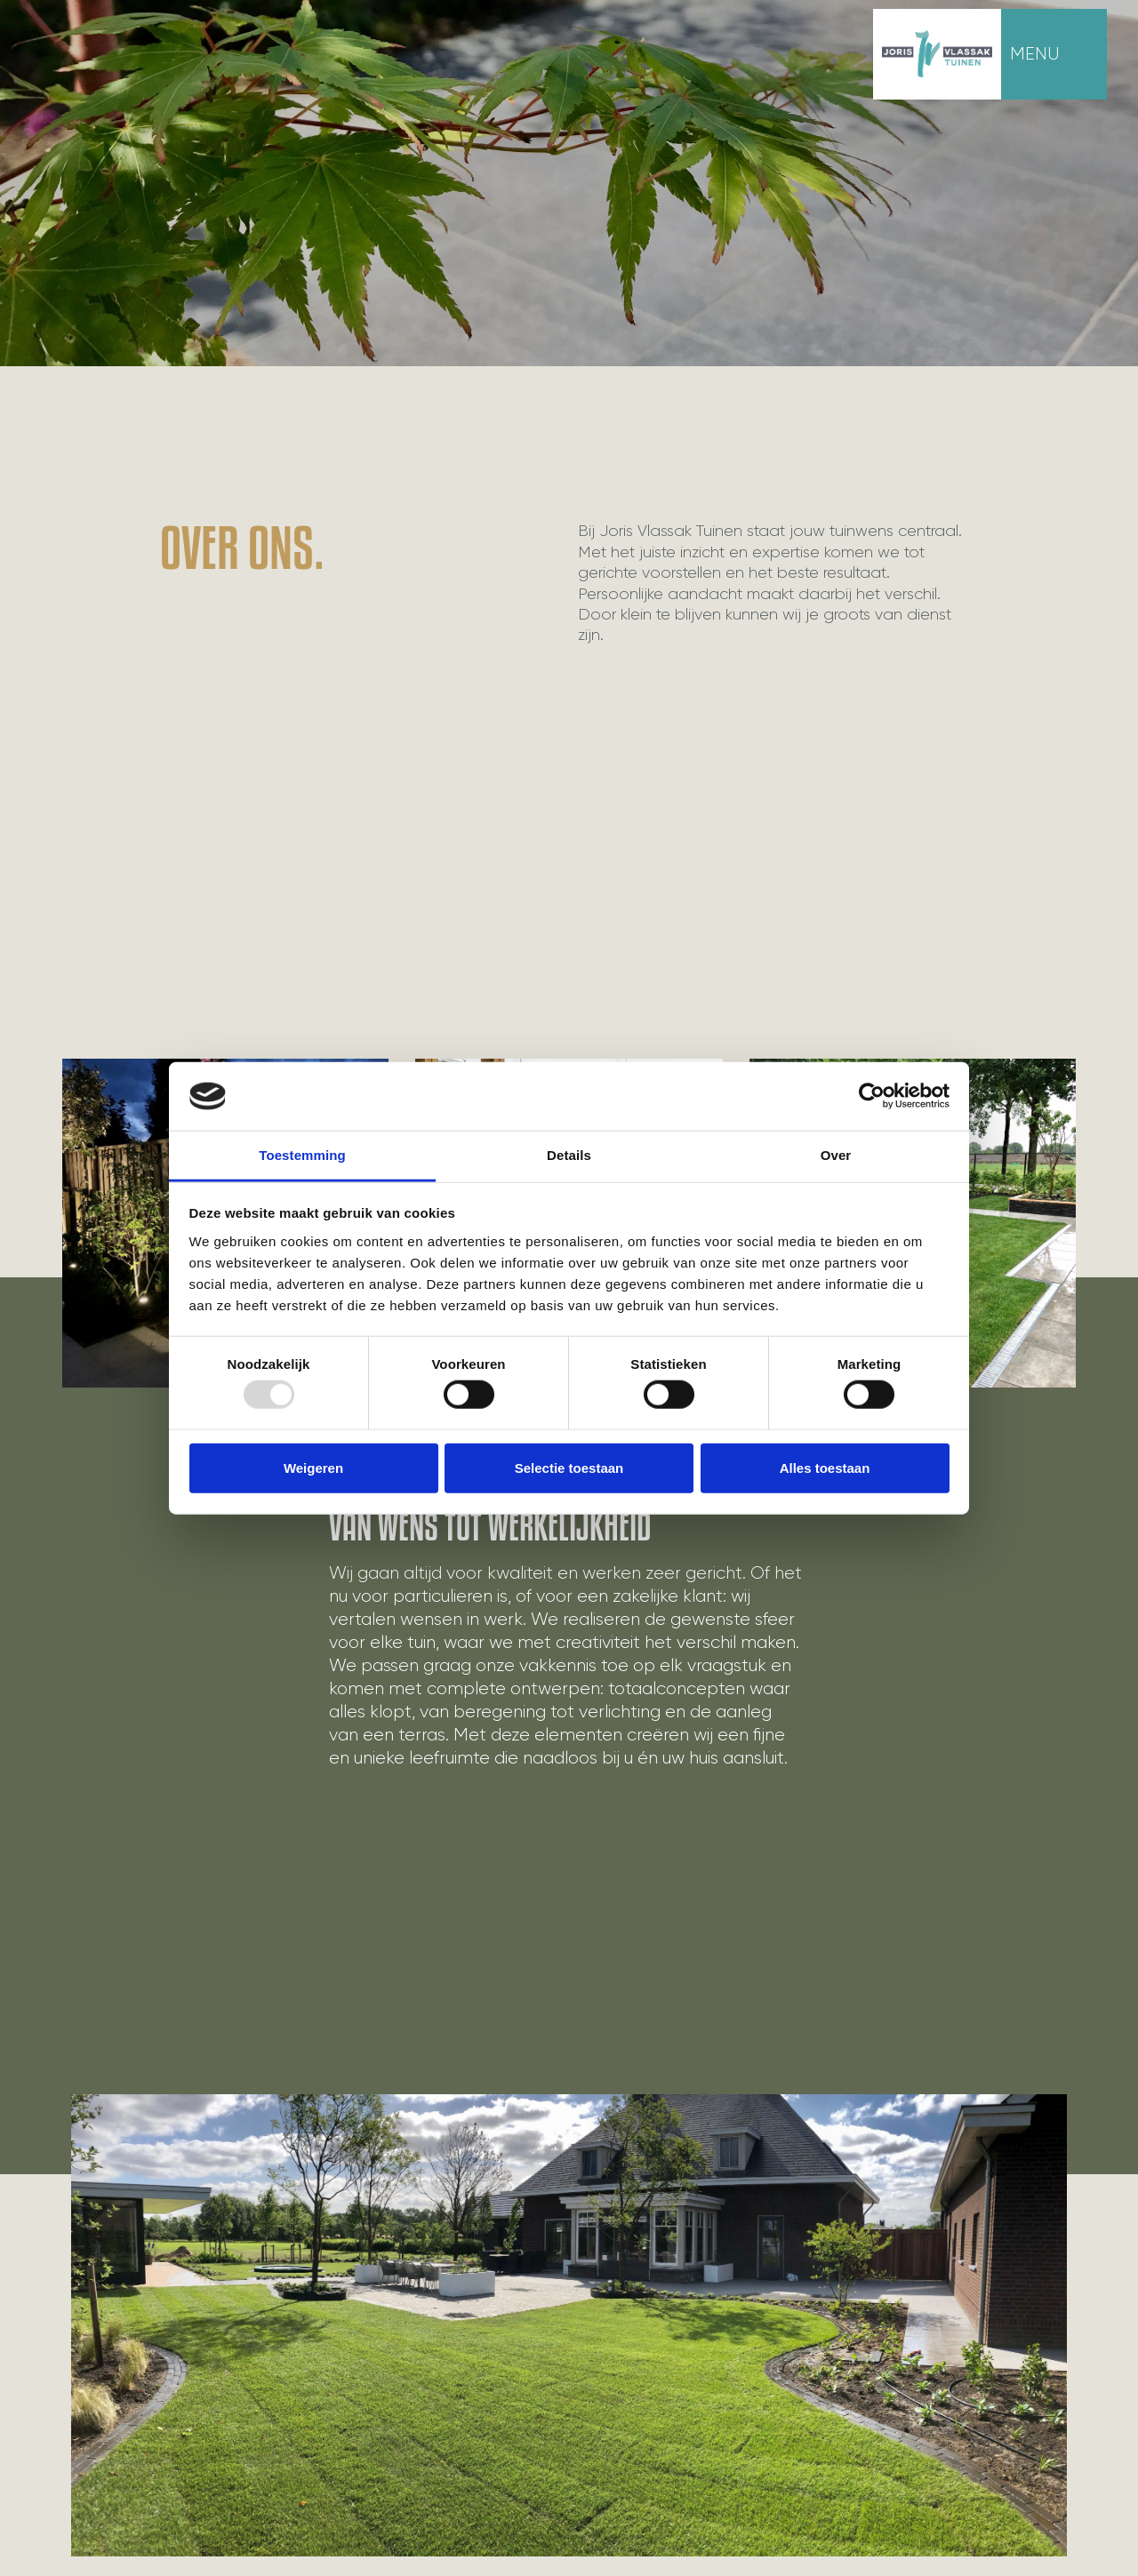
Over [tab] (836, 1155)
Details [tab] (569, 1155)
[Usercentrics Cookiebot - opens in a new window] (872, 1096)
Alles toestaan (825, 1467)
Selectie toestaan (569, 1467)
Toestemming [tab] (302, 1155)
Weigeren (313, 1467)
